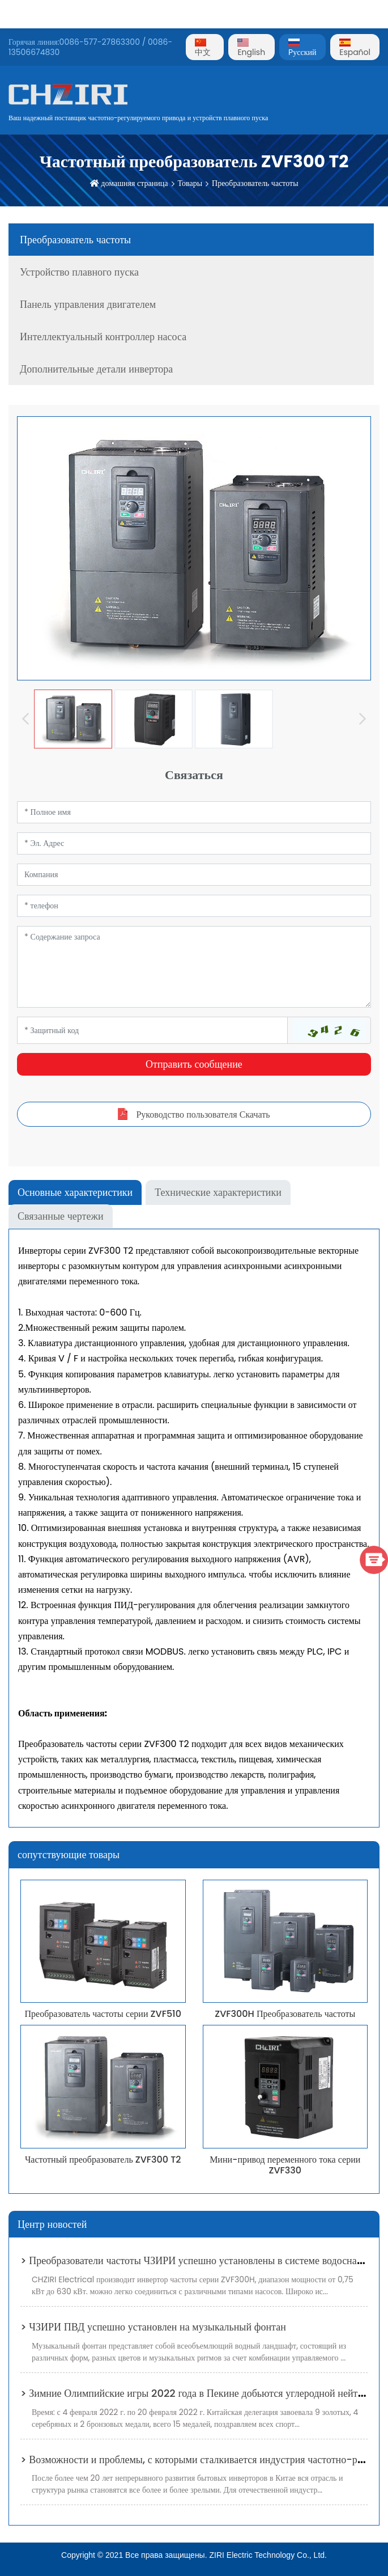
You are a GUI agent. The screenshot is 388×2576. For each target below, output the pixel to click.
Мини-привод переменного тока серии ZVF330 (285, 2165)
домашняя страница (134, 183)
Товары (190, 183)
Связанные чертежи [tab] (61, 1216)
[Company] (194, 875)
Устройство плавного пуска (79, 272)
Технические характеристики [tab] (218, 1192)
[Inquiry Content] (194, 967)
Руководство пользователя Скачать (203, 1114)
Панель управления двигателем (88, 304)
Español (354, 48)
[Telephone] (194, 906)
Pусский (302, 48)
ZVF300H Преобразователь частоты (285, 2013)
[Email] (194, 843)
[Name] (194, 812)
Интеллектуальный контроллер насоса (103, 336)
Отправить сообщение (194, 1064)
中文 (203, 48)
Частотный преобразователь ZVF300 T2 (103, 2159)
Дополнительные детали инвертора (96, 369)
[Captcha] (152, 1030)
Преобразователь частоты (255, 183)
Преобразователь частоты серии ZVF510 (103, 2013)
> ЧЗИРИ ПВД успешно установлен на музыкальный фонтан (153, 2327)
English (251, 48)
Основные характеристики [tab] (75, 1192)
